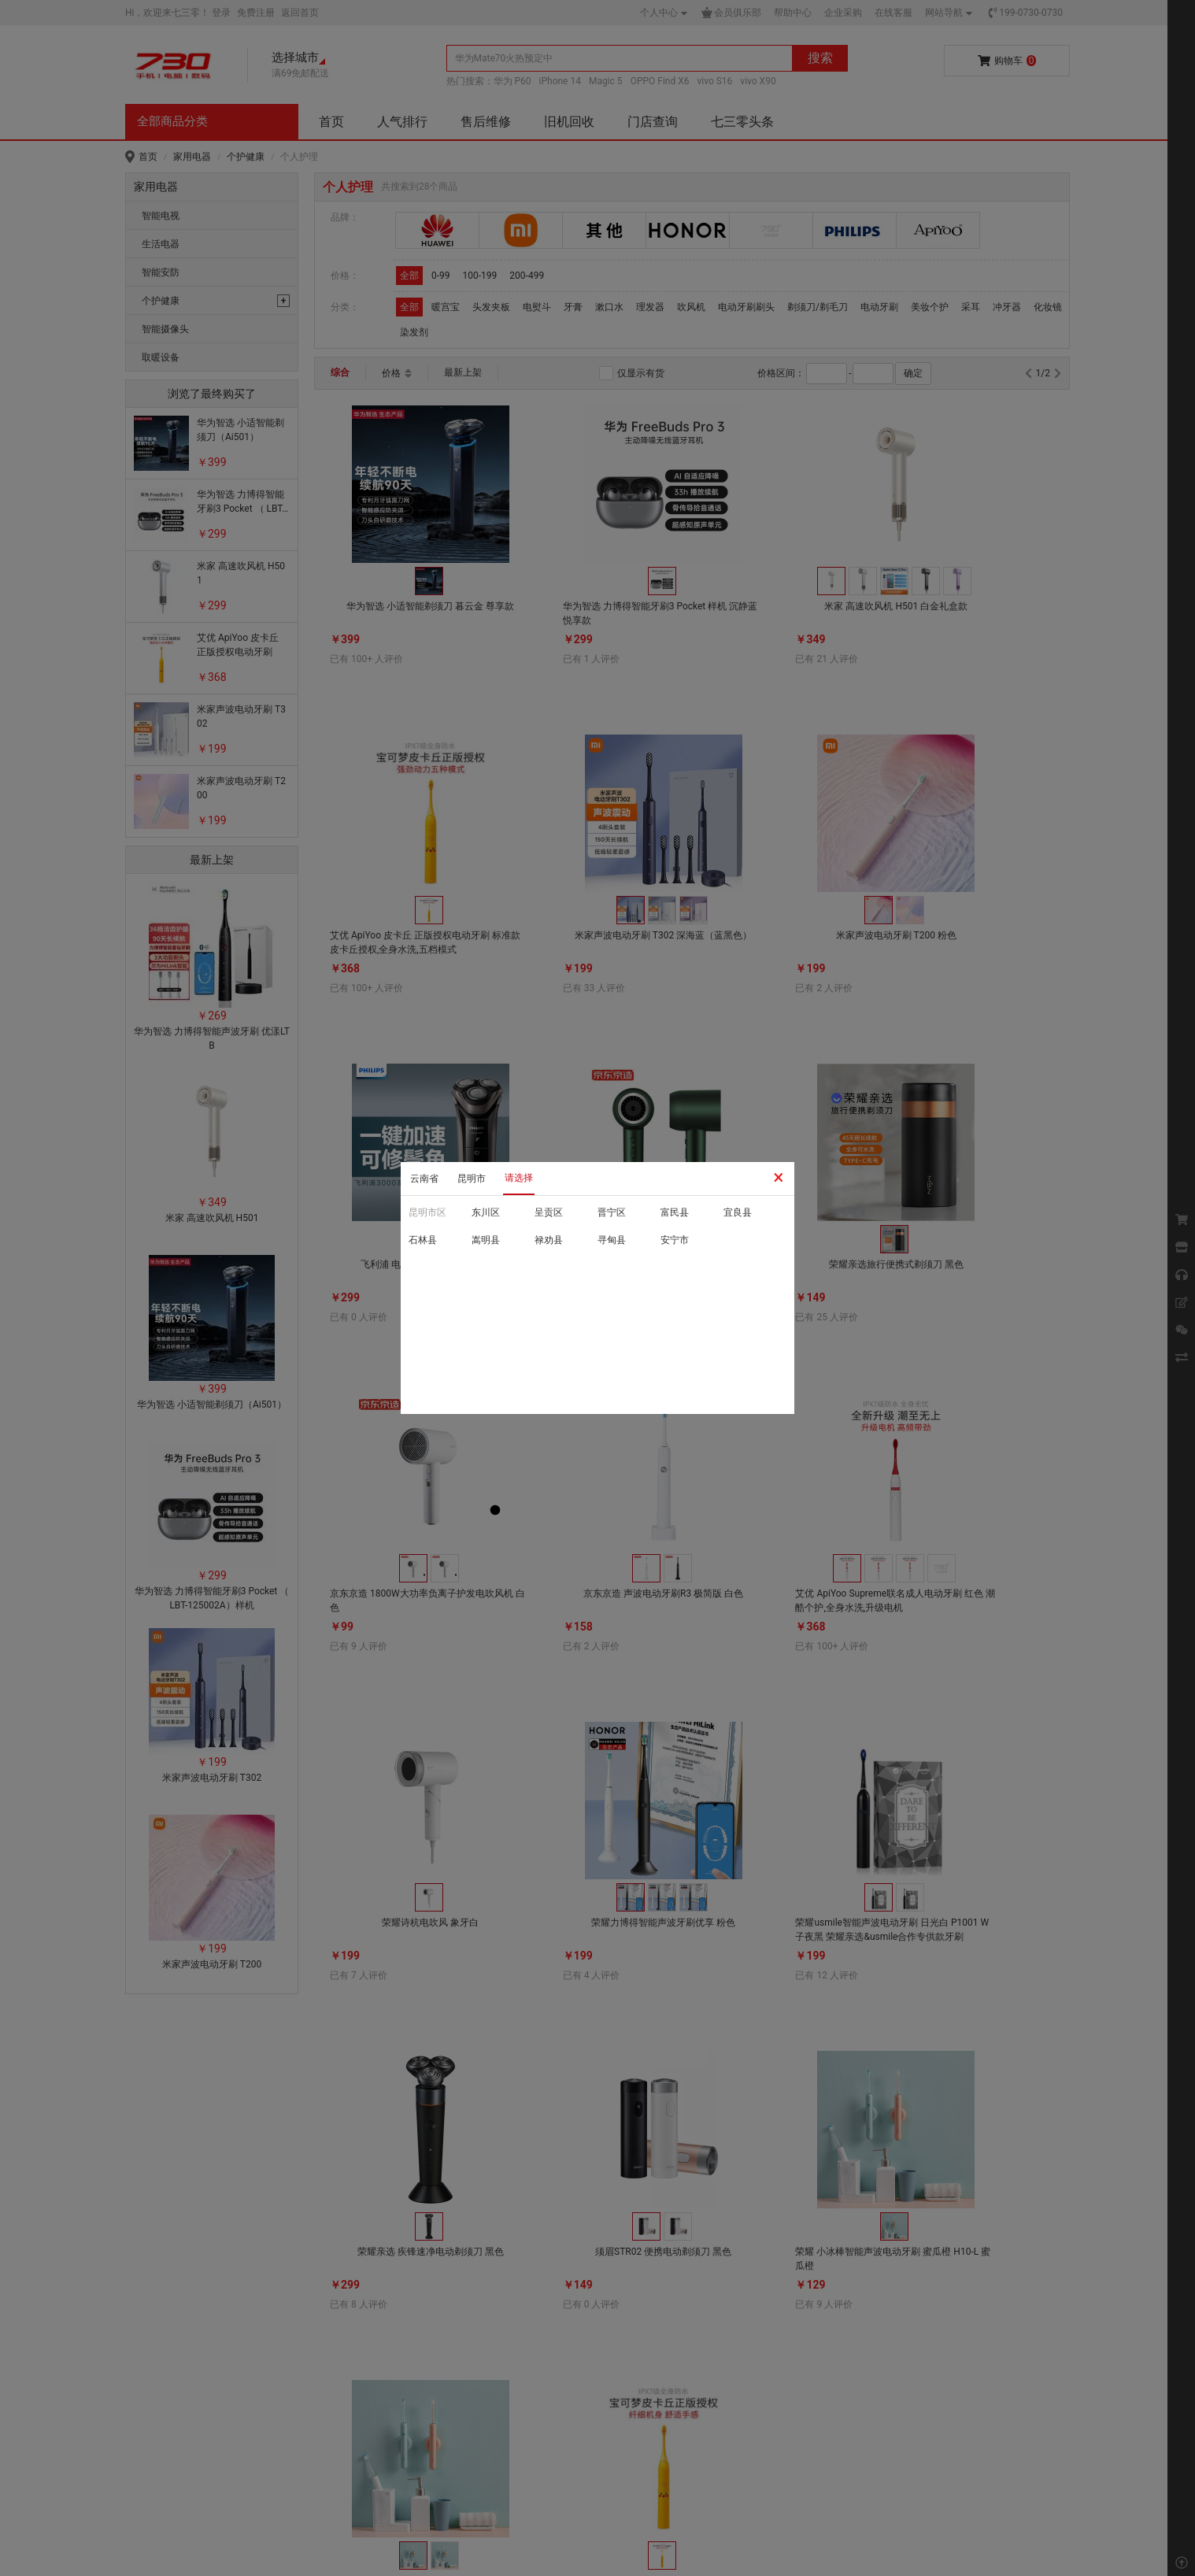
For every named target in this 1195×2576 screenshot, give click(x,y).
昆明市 (471, 1178)
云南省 (424, 1178)
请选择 (519, 1177)
